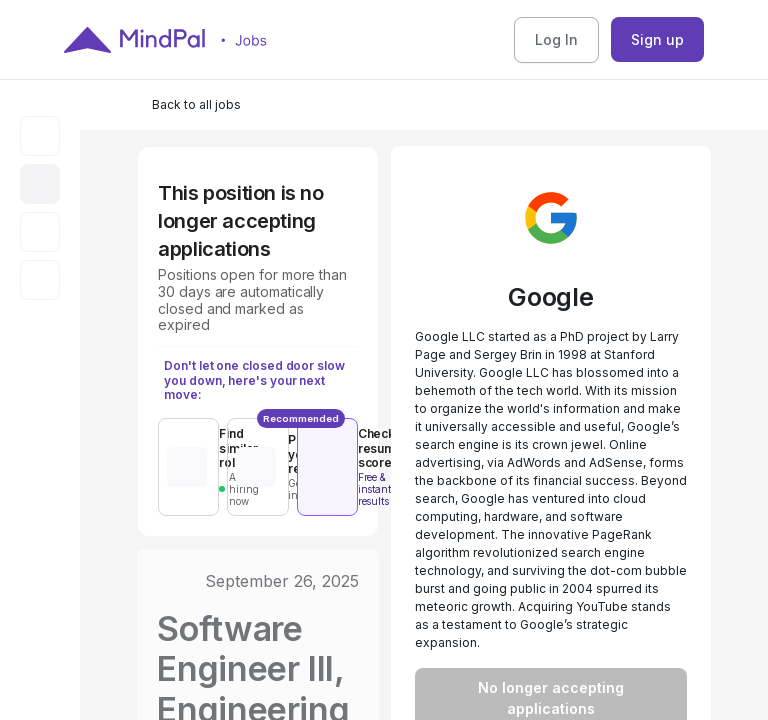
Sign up (657, 39)
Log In (556, 39)
